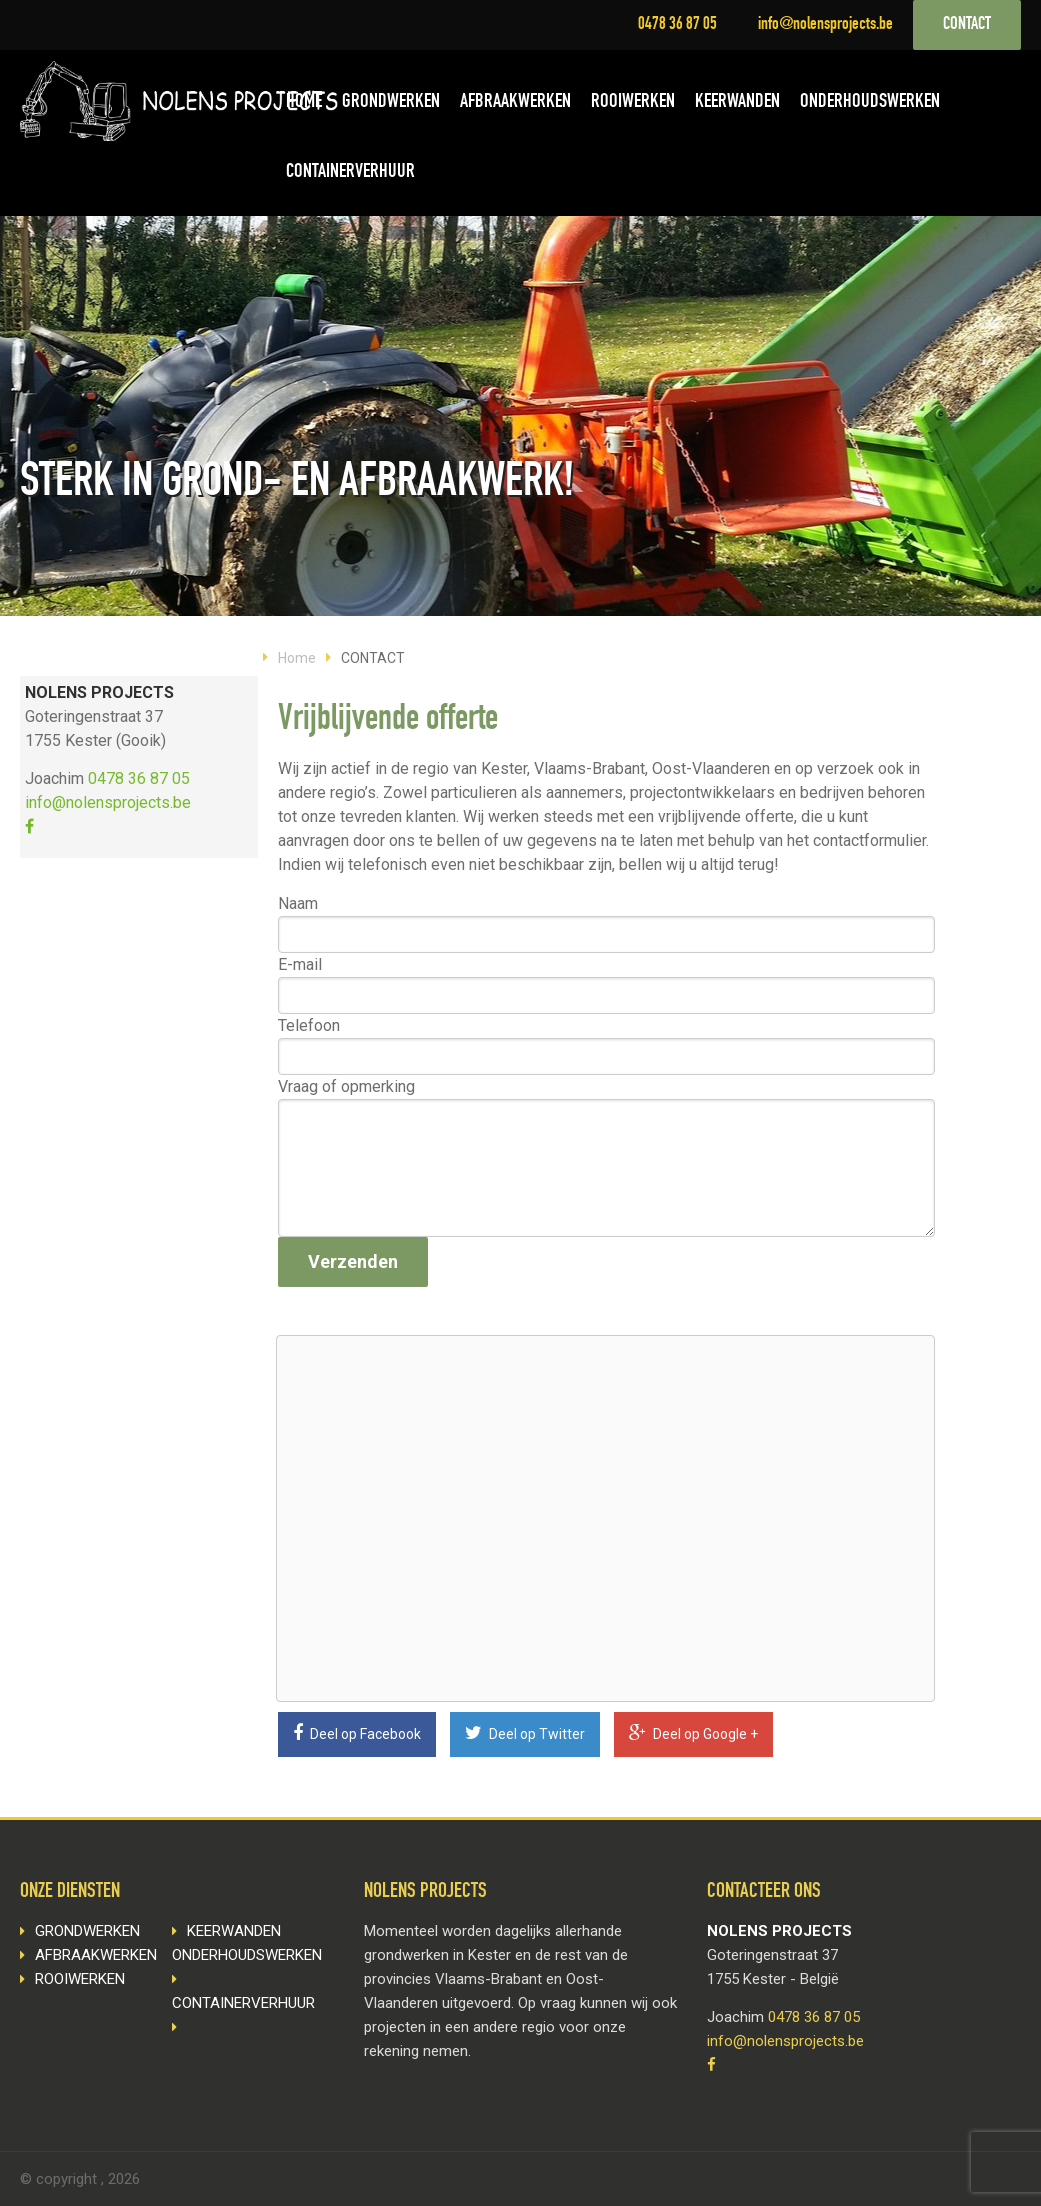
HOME (304, 103)
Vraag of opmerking (346, 1086)
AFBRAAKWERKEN (515, 103)
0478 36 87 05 (677, 25)
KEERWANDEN (737, 103)
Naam (298, 903)
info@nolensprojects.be (825, 25)
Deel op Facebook (357, 1733)
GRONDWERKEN (391, 103)
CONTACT (967, 25)
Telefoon (309, 1025)
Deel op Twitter (525, 1733)
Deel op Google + (693, 1733)
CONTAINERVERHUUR (350, 173)
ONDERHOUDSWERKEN (870, 103)
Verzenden (353, 1261)
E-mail (300, 964)
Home (297, 658)
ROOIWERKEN (633, 103)
